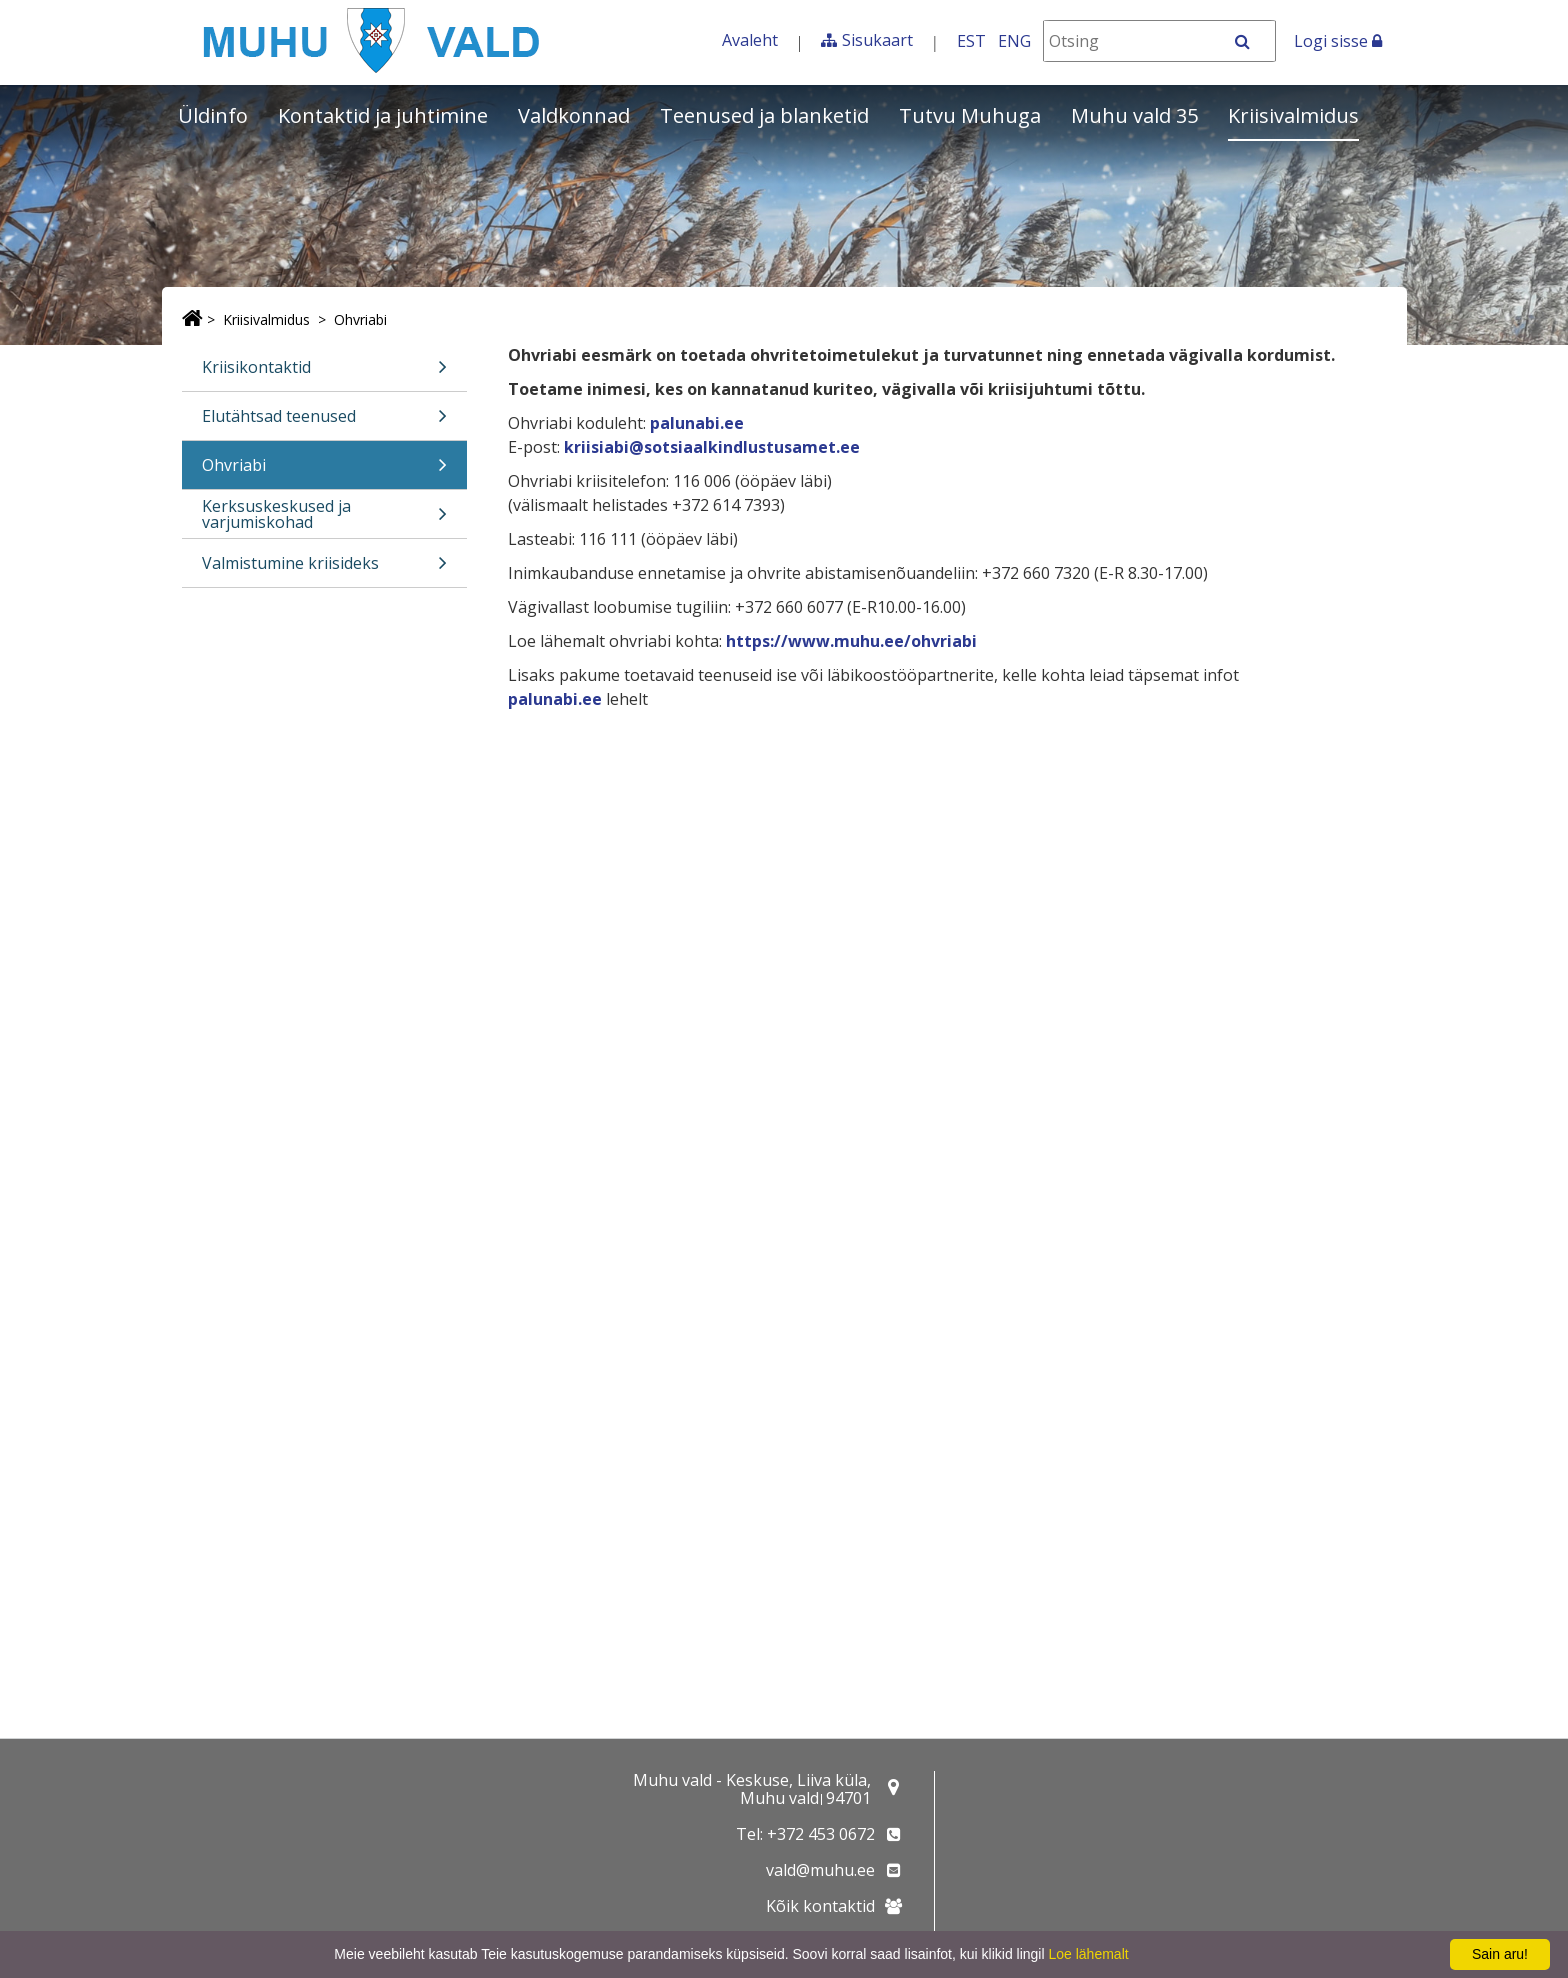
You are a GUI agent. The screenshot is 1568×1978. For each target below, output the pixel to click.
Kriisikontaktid (325, 373)
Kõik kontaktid (820, 1906)
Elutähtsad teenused (325, 422)
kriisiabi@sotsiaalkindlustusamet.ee (712, 447)
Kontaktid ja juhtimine (383, 115)
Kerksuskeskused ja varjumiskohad (325, 516)
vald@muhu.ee (820, 1870)
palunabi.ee (697, 423)
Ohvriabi (360, 319)
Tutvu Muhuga (970, 115)
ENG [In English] (1014, 41)
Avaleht (750, 40)
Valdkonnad (574, 115)
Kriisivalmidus (1293, 115)
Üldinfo (213, 115)
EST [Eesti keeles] (971, 41)
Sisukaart (877, 40)
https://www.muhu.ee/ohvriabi (851, 641)
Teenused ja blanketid (764, 115)
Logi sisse (1338, 41)
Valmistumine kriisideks (325, 569)
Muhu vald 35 (1134, 115)
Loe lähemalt (1088, 1954)
